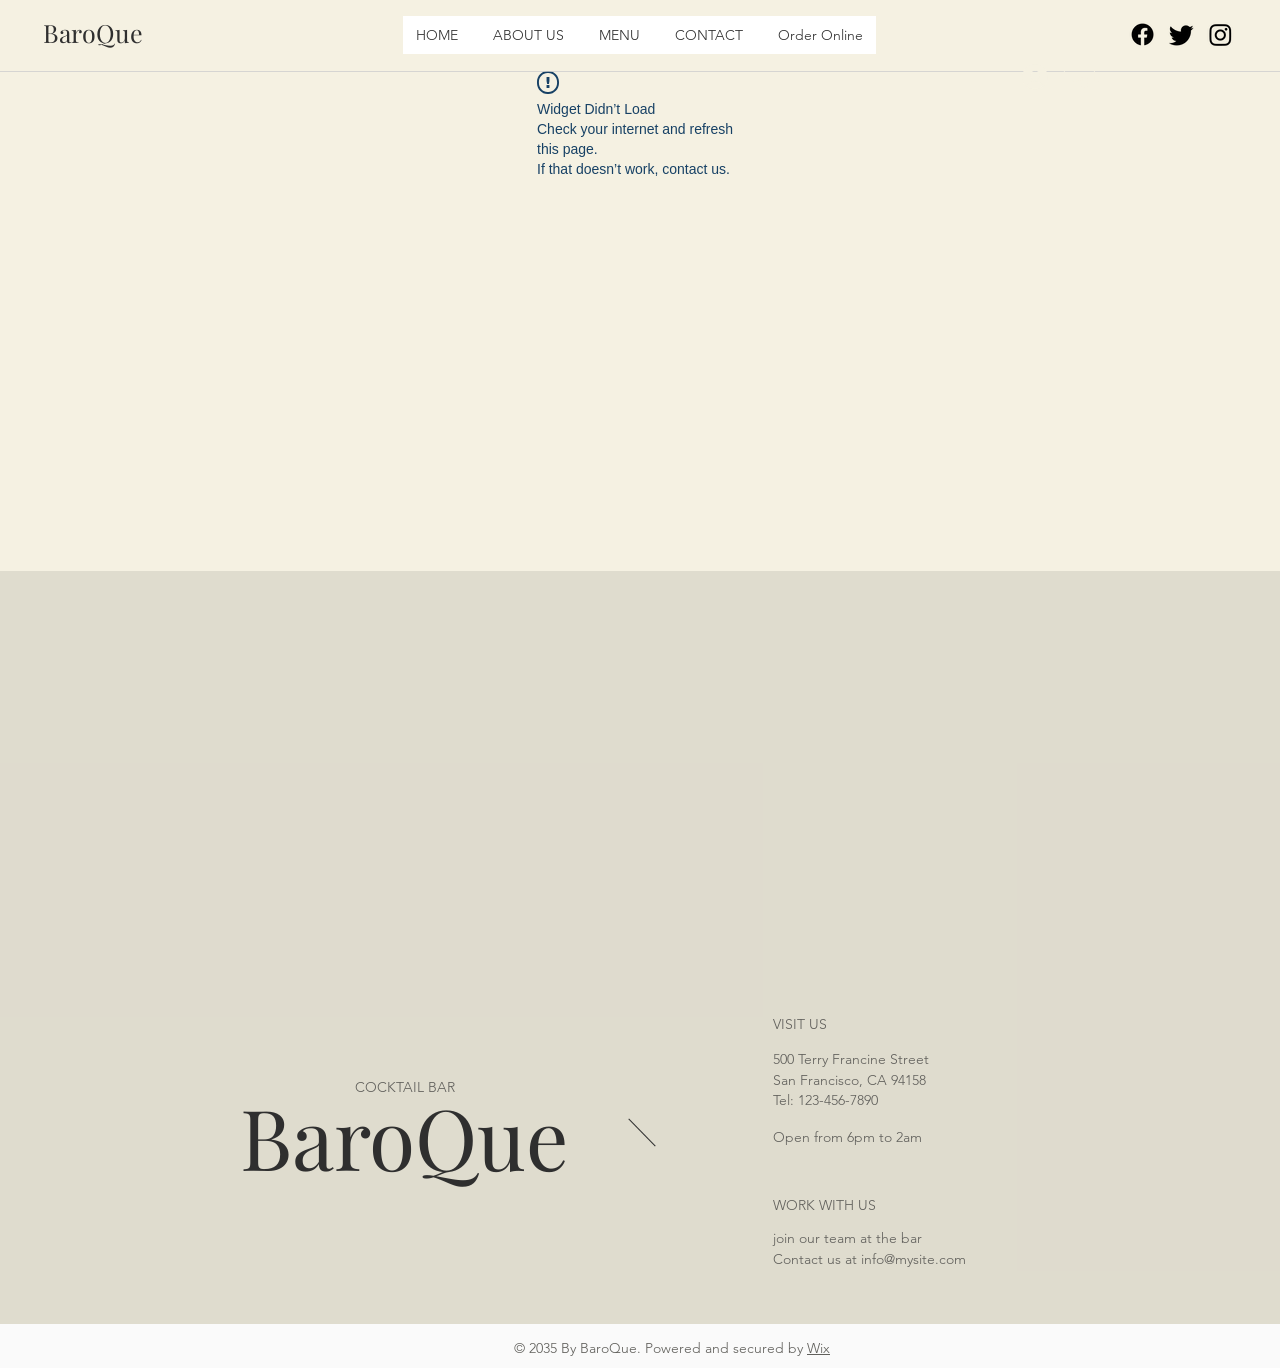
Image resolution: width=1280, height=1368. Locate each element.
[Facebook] (1142, 34)
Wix (818, 1348)
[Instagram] (1220, 34)
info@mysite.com (913, 1259)
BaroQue (404, 1136)
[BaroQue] (93, 32)
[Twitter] (1181, 34)
